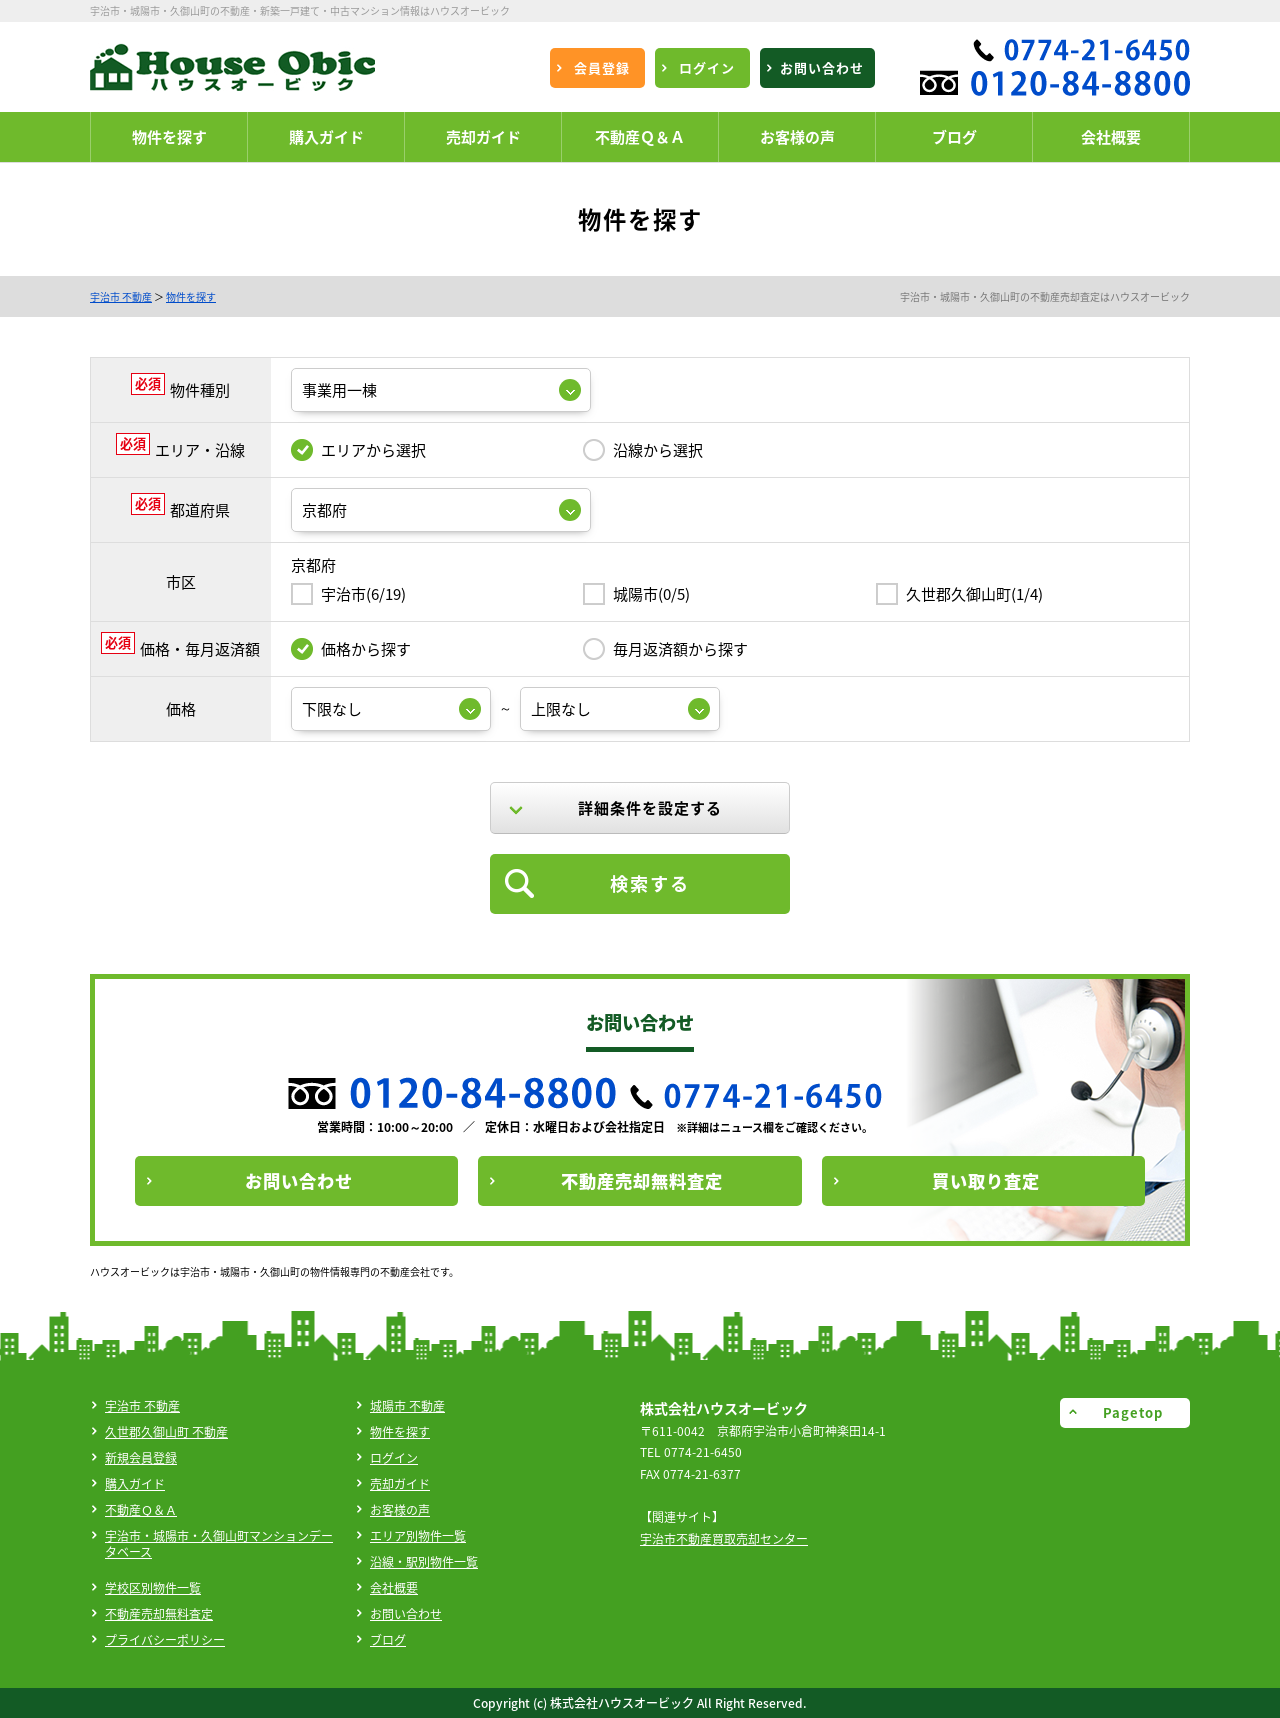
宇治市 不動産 (121, 296)
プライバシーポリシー (165, 1640)
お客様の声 (400, 1510)
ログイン (394, 1458)
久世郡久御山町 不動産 (166, 1432)
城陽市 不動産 (407, 1406)
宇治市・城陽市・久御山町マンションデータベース (219, 1544)
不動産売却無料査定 (159, 1614)
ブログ (388, 1640)
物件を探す (191, 296)
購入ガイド (135, 1484)
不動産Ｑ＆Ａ (141, 1510)
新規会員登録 (141, 1458)
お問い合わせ (406, 1614)
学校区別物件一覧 (153, 1588)
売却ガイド (400, 1484)
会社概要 (394, 1588)
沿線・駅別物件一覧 (424, 1562)
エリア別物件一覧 (418, 1536)
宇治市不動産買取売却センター (724, 1539)
